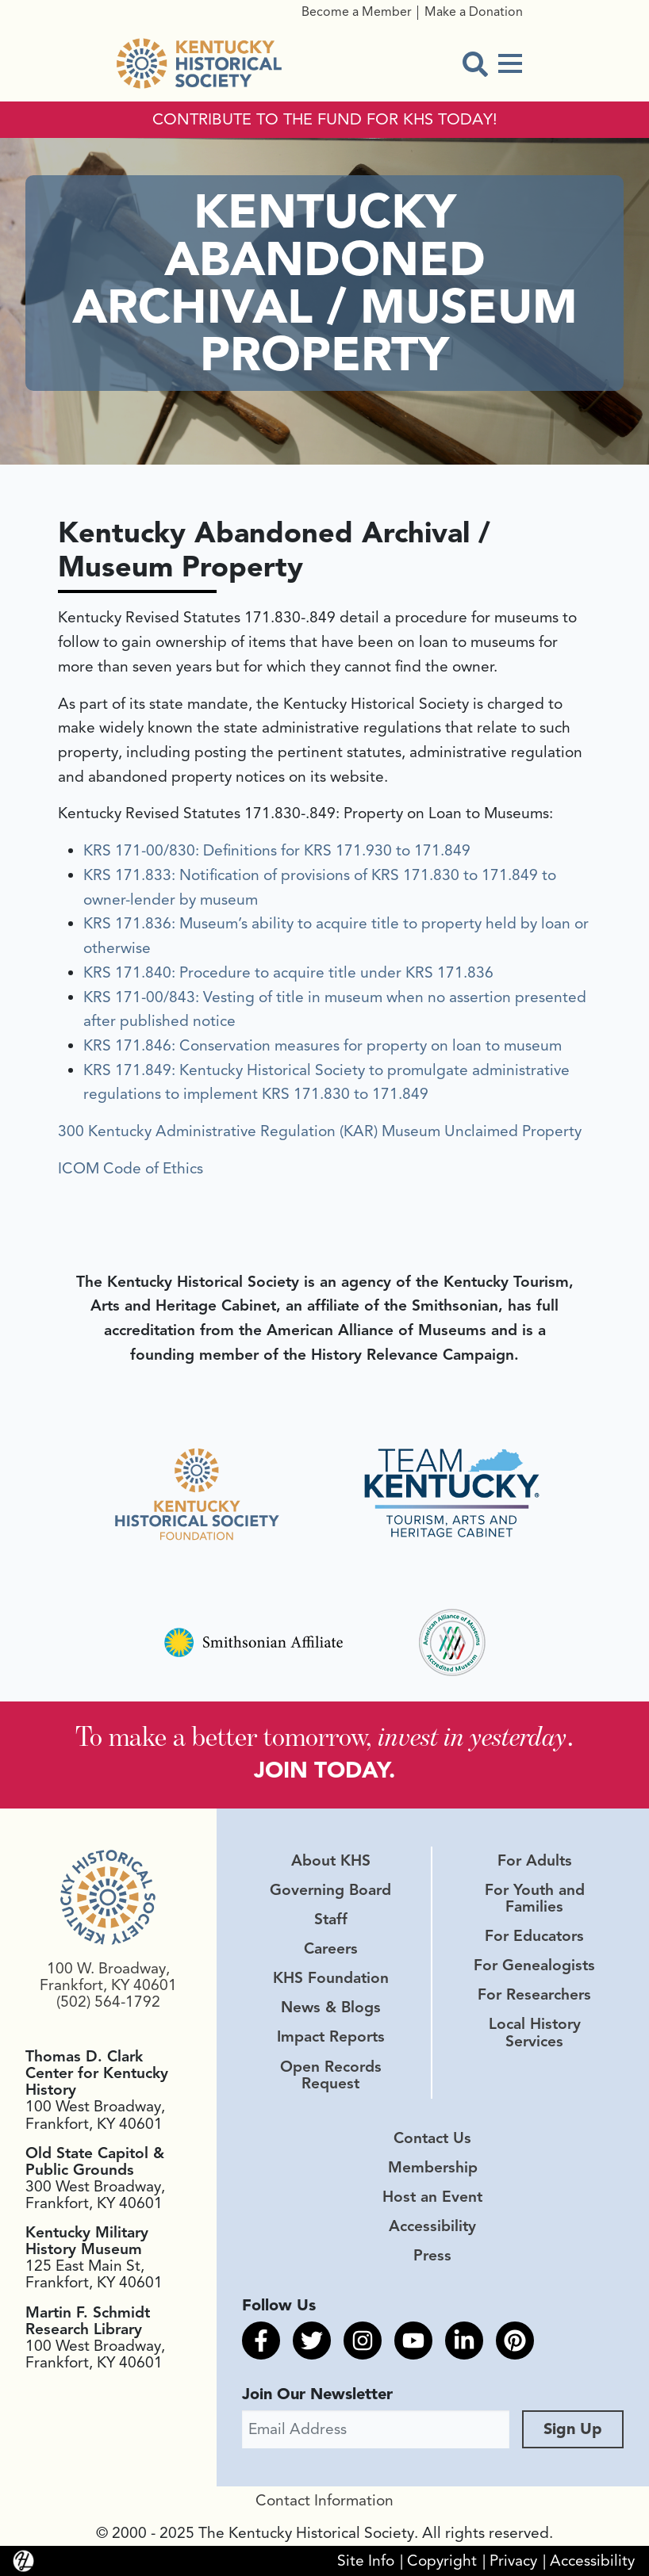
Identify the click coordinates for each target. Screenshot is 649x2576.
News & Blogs (331, 2007)
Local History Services (535, 2032)
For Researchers (534, 1994)
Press (432, 2255)
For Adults (534, 1860)
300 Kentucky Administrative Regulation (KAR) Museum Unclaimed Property (320, 1131)
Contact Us (432, 2138)
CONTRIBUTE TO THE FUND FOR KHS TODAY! (324, 119)
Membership (433, 2167)
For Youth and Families (535, 1898)
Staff (331, 1919)
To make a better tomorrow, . (324, 1736)
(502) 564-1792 (108, 2001)
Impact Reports (331, 2036)
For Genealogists (534, 1965)
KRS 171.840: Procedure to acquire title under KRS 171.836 (288, 972)
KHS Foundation (331, 1978)
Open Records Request (331, 2075)
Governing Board (330, 1890)
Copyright (442, 2560)
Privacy (513, 2560)
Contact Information (324, 2500)
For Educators (534, 1936)
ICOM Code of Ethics (130, 1168)
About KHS (331, 1860)
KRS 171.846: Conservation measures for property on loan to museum (322, 1045)
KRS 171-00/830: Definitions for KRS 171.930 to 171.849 (276, 850)
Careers (331, 1948)
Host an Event (432, 2197)
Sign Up (572, 2429)
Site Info (365, 2560)
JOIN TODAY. (324, 1770)
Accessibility (432, 2226)
